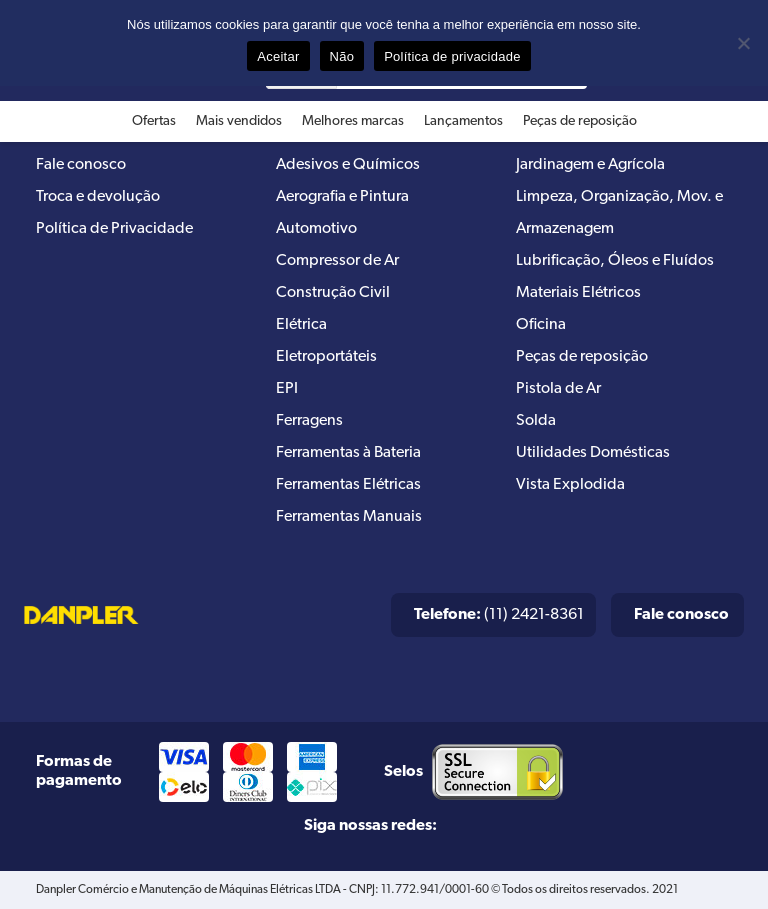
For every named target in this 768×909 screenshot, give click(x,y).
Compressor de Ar (337, 261)
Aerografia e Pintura (342, 197)
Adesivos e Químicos (348, 165)
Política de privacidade (452, 56)
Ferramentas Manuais (349, 517)
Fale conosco (81, 165)
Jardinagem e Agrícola (590, 165)
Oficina (541, 325)
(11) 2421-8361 (499, 615)
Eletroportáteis (326, 357)
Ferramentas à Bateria (348, 453)
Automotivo (316, 229)
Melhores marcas (353, 121)
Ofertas (154, 121)
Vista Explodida (570, 485)
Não (342, 56)
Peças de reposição (580, 121)
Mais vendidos (239, 121)
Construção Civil (333, 293)
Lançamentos (463, 121)
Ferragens (309, 421)
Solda (536, 421)
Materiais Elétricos (578, 293)
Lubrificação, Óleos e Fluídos (615, 261)
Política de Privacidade (114, 229)
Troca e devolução (98, 197)
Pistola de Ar (558, 389)
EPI (287, 389)
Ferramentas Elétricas (348, 485)
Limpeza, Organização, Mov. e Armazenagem (619, 213)
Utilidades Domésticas (593, 453)
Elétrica (301, 325)
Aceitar (278, 56)
